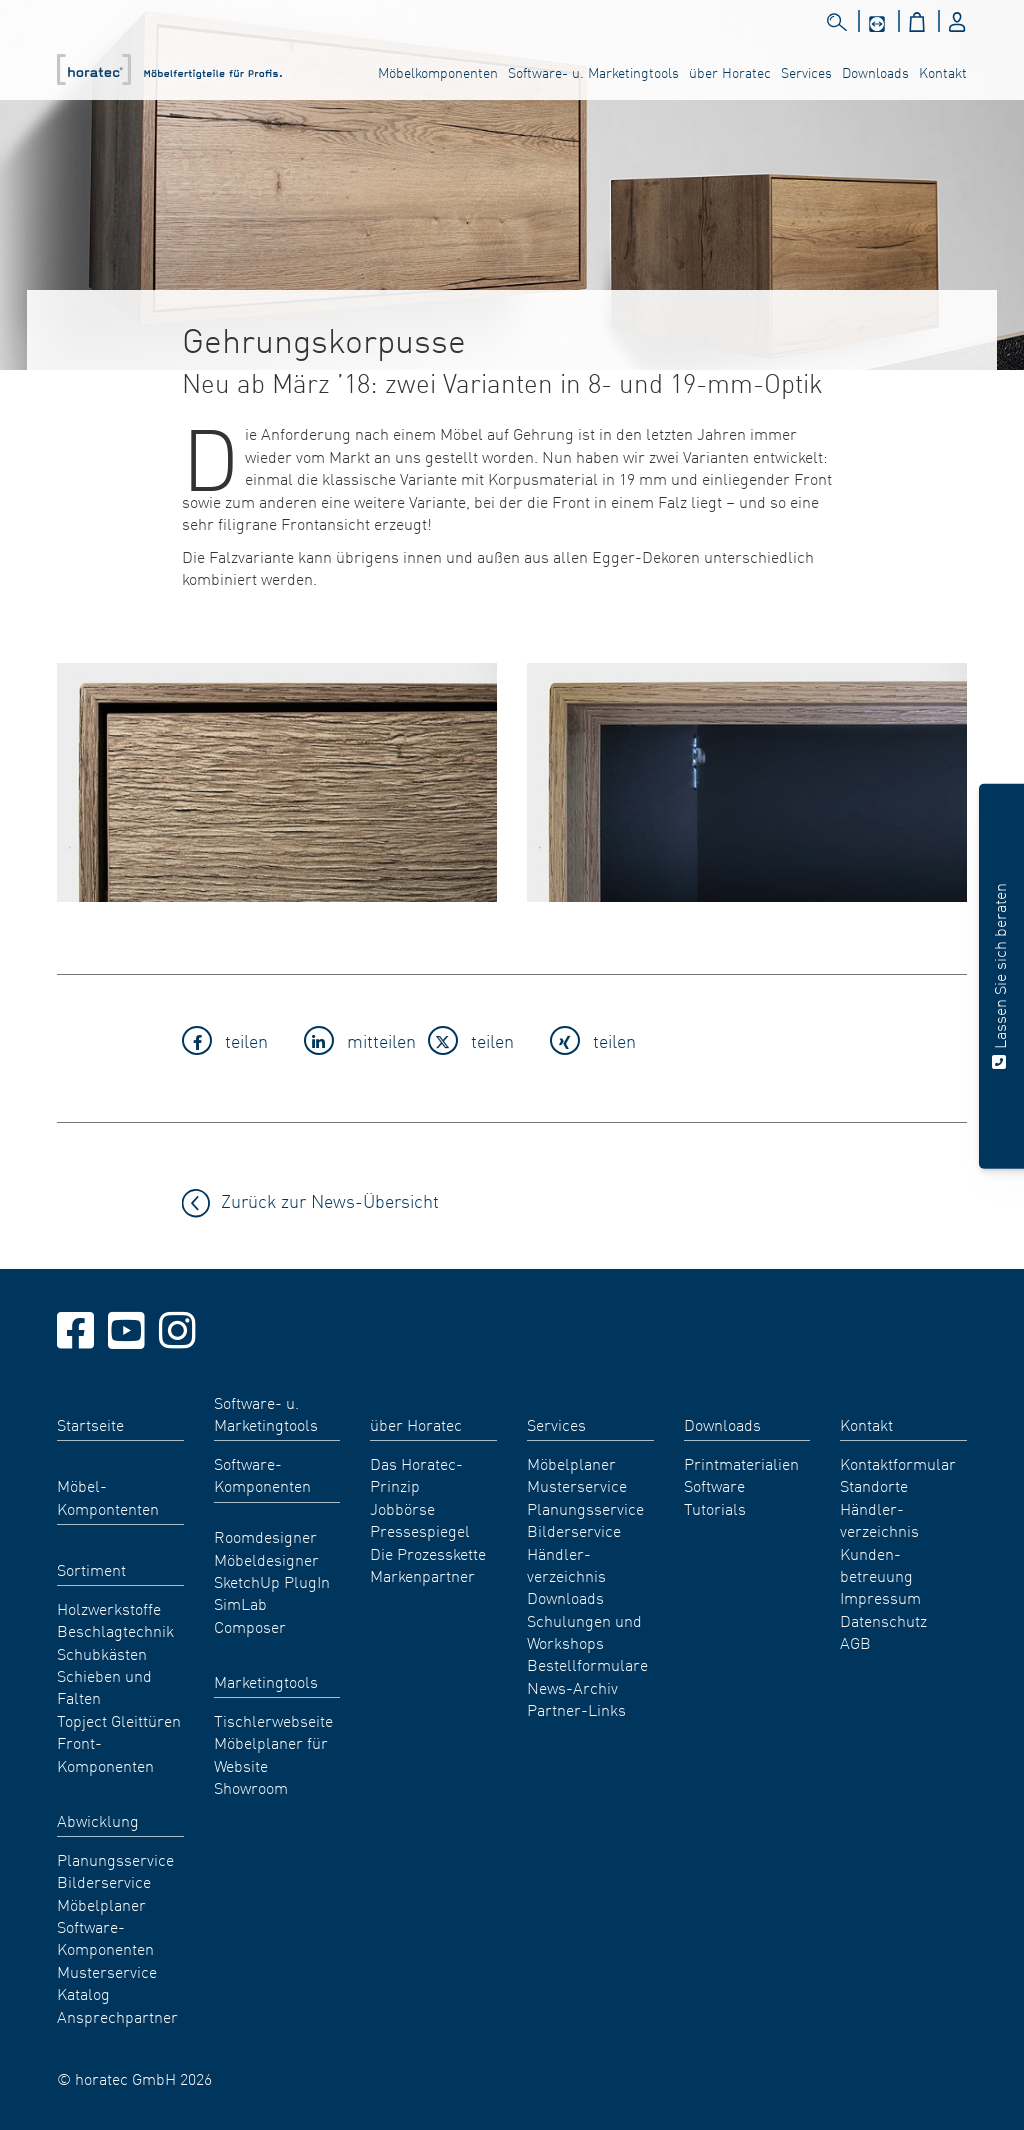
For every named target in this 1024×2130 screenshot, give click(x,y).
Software (714, 1485)
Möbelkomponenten (438, 72)
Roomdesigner (265, 1536)
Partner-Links (576, 1709)
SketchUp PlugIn (272, 1581)
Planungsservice (115, 1859)
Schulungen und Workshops (584, 1631)
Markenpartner (422, 1575)
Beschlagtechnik (115, 1630)
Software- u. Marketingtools (593, 72)
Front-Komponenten (105, 1753)
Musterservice (107, 1971)
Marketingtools (266, 1681)
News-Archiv (572, 1687)
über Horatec (730, 72)
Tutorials (715, 1508)
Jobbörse (402, 1508)
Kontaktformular (898, 1463)
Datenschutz (883, 1620)
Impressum (880, 1597)
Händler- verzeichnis (566, 1564)
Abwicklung (98, 1820)
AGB (855, 1642)
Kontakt (943, 72)
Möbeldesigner (266, 1559)
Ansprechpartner (117, 2016)
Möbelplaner (101, 1904)
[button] (237, 1043)
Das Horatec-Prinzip (416, 1474)
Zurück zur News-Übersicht (330, 1200)
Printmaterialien (741, 1463)
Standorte (874, 1485)
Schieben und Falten (104, 1686)
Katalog (83, 1993)
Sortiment (91, 1569)
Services (806, 72)
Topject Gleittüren (119, 1720)
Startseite (90, 1424)
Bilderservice (104, 1881)
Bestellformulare (587, 1664)
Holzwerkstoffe (109, 1608)
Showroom (251, 1787)
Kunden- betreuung (876, 1564)
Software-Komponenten (105, 1937)
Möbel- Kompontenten (108, 1496)
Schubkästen (102, 1653)
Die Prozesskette (428, 1553)
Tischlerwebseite (273, 1720)
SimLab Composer (250, 1614)
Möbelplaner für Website (271, 1753)
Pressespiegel (420, 1530)
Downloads (875, 72)
